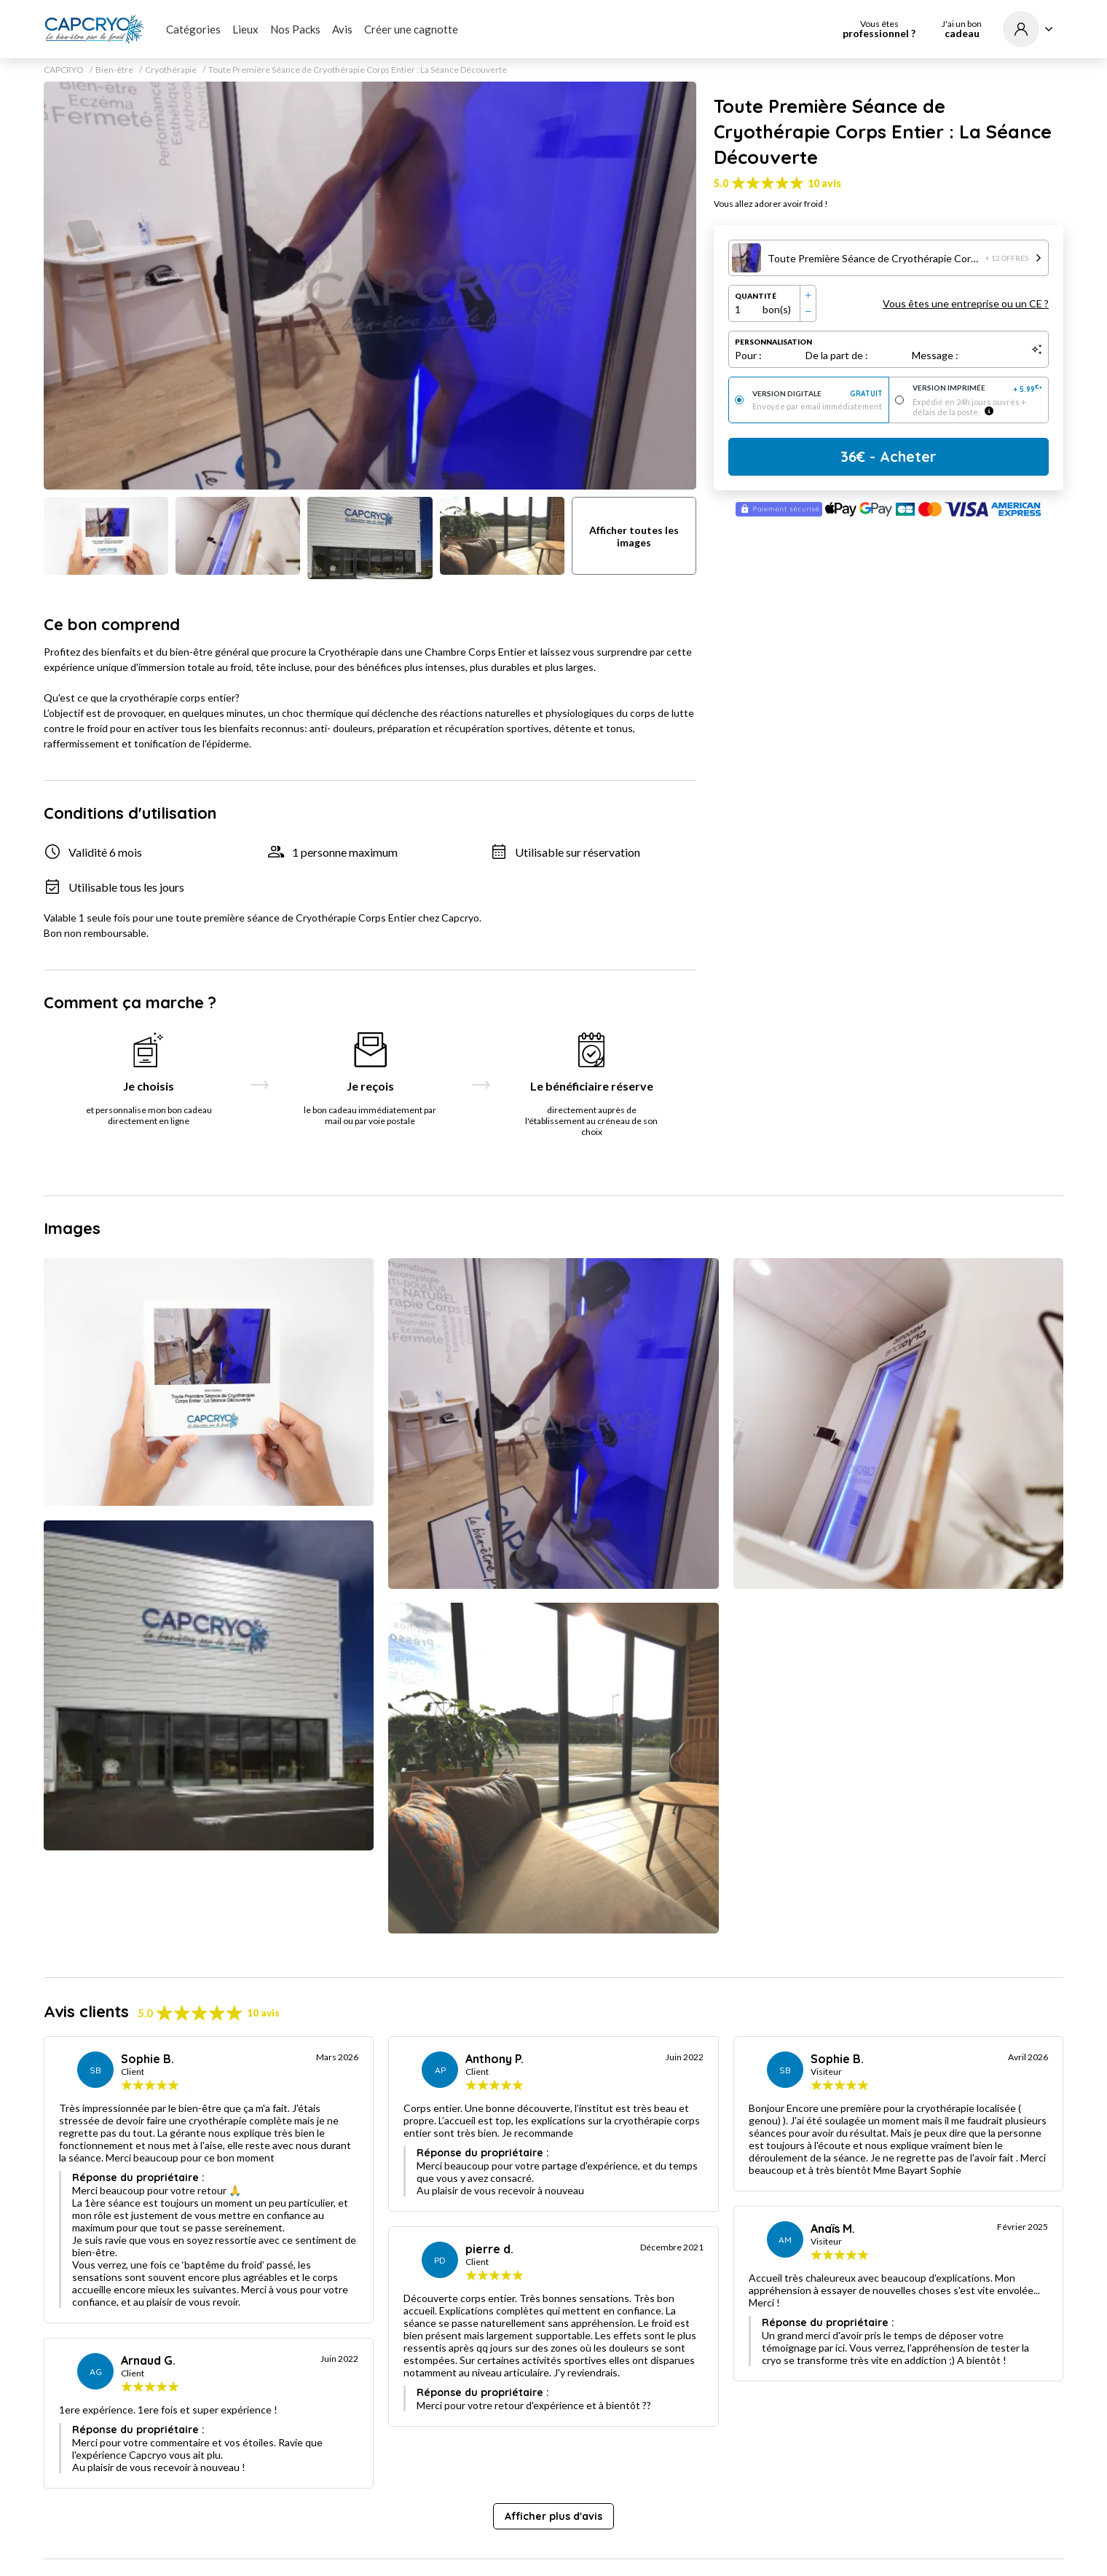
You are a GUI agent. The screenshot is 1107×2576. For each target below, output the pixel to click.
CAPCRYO (64, 70)
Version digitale (817, 393)
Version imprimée (978, 388)
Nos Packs (295, 29)
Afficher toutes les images (634, 536)
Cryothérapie (171, 70)
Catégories (193, 29)
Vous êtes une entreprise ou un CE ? (966, 303)
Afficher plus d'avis (553, 2516)
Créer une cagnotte (411, 29)
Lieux (245, 29)
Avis (342, 29)
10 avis (824, 183)
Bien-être (114, 70)
